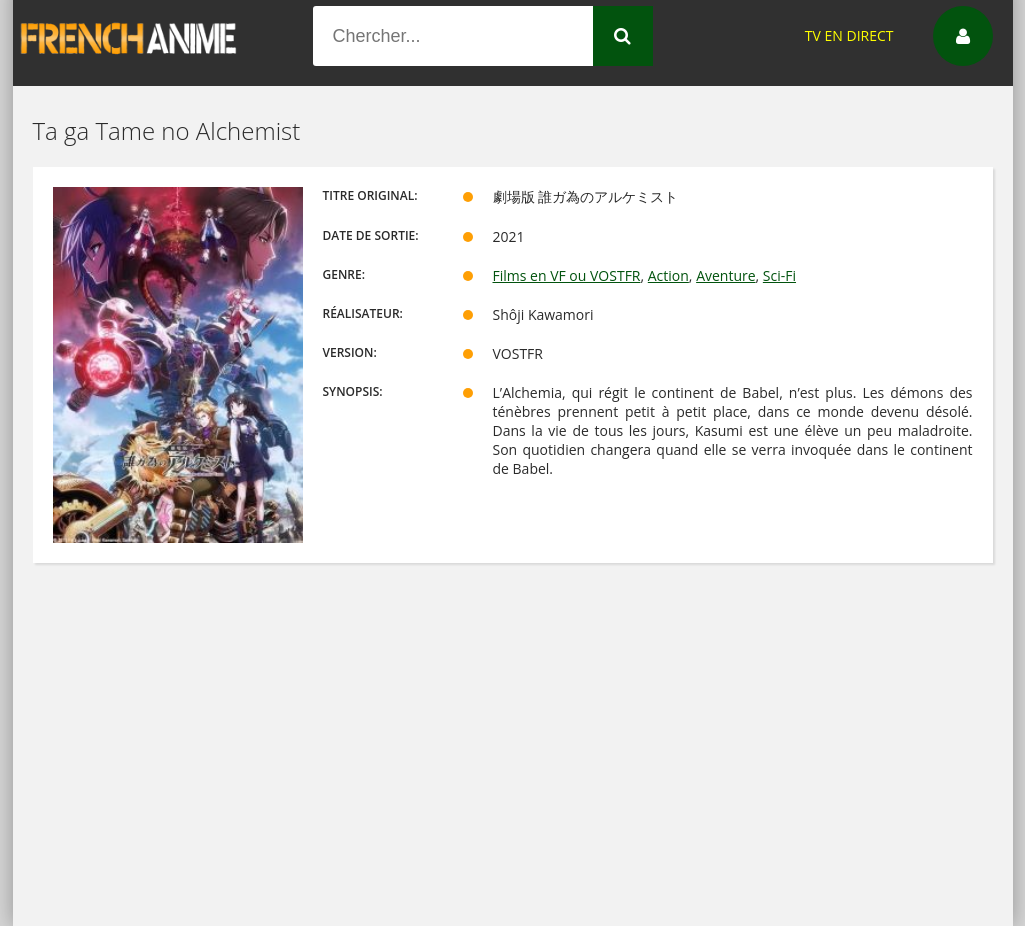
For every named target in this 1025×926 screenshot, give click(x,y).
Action (668, 275)
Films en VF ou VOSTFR (567, 275)
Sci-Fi (779, 275)
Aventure (725, 275)
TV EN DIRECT (849, 35)
